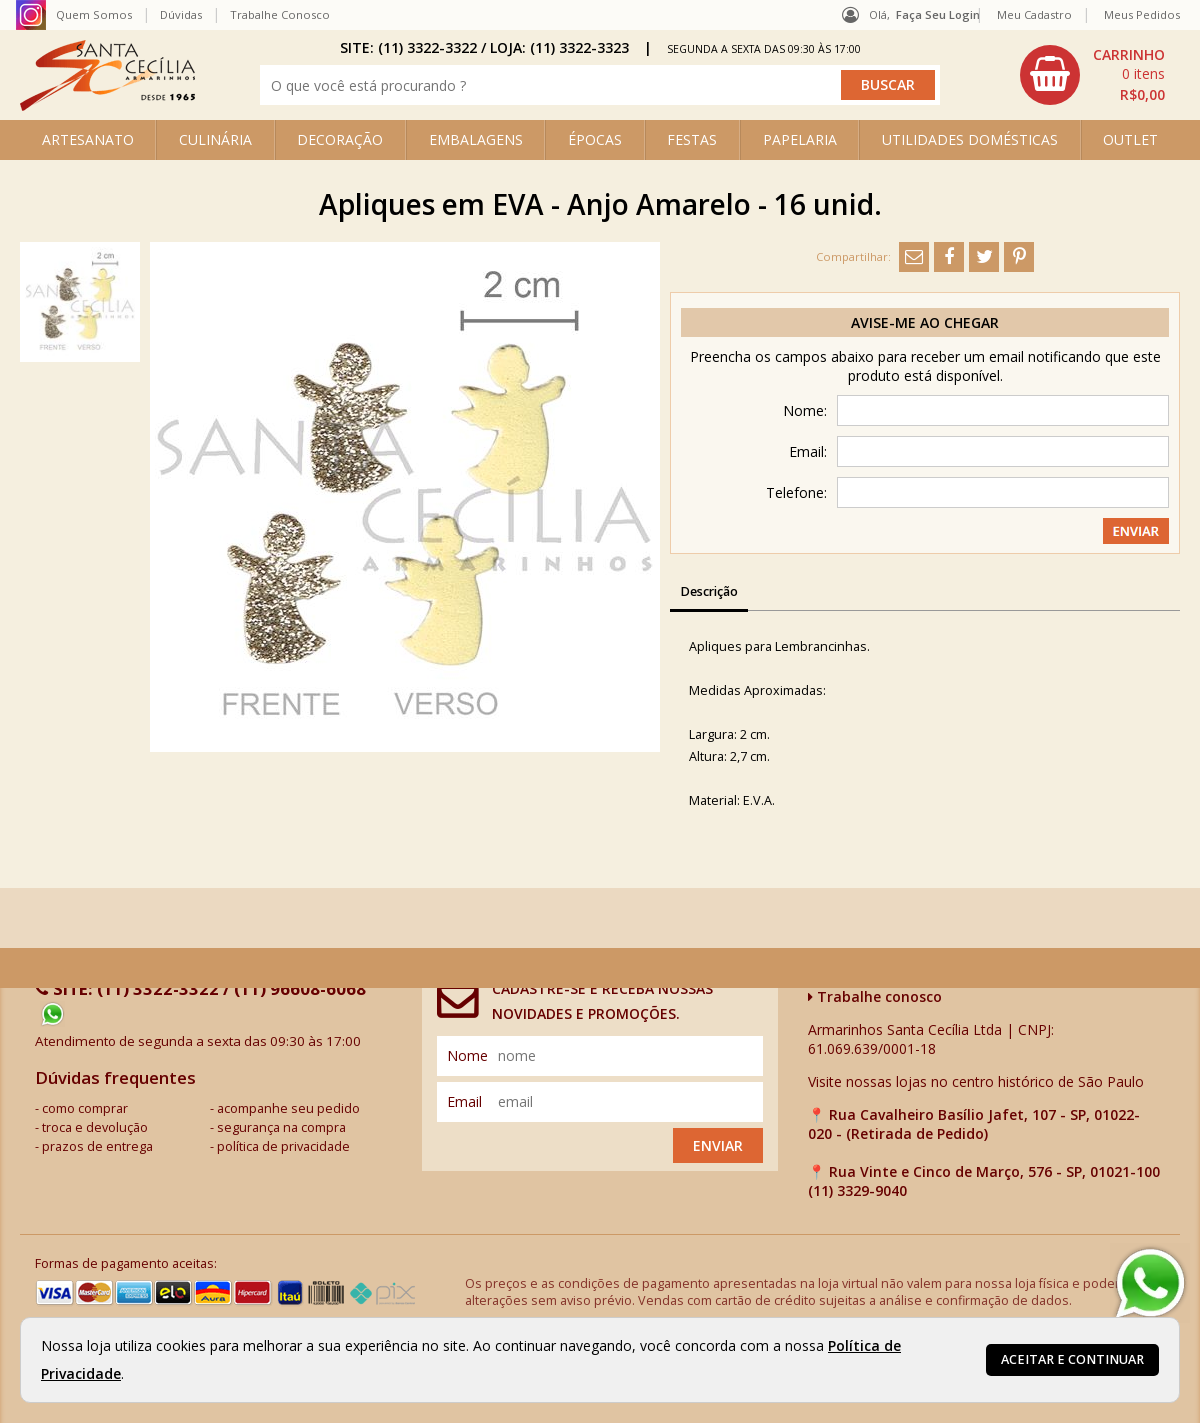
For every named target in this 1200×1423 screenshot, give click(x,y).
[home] (107, 105)
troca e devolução (95, 1127)
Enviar (718, 1145)
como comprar (85, 1108)
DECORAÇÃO (340, 139)
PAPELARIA (800, 139)
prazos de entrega (97, 1146)
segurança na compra (281, 1127)
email (464, 1101)
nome (467, 1055)
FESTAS (692, 139)
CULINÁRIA (215, 139)
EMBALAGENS (476, 139)
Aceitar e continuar (1072, 1359)
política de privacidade (283, 1146)
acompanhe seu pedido (288, 1108)
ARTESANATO (88, 139)
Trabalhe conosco (875, 996)
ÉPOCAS (595, 139)
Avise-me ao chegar (925, 322)
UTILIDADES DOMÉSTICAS (970, 139)
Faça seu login (938, 14)
